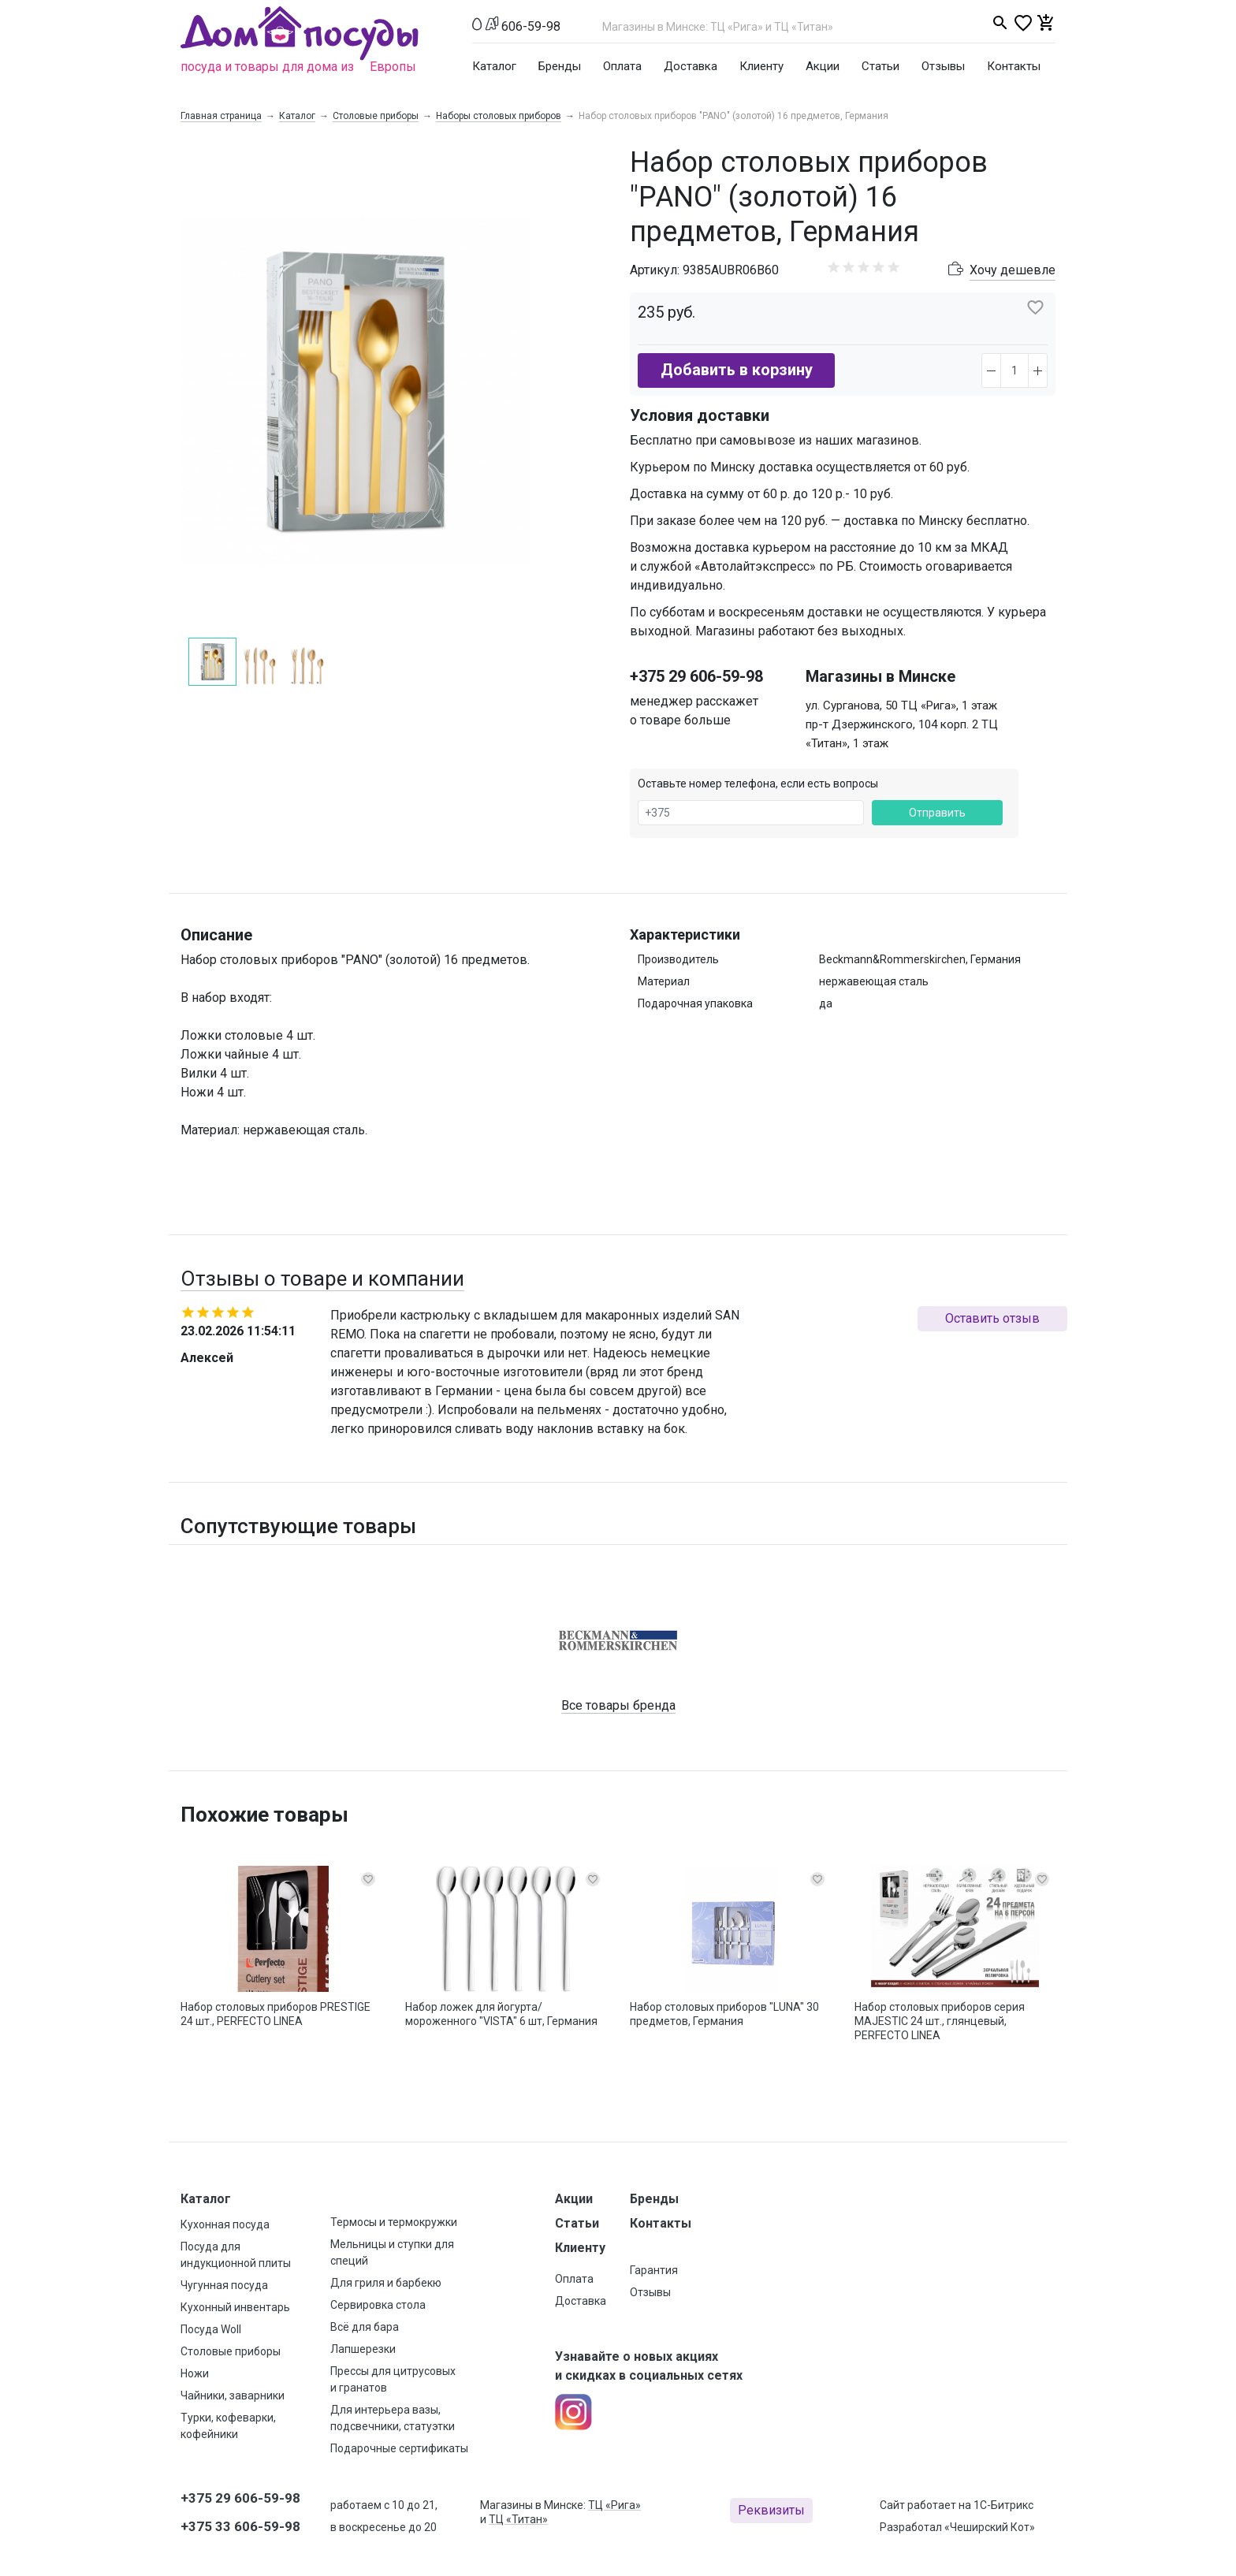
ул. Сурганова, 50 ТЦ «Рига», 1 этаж (901, 705)
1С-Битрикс (1003, 2505)
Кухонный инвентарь (235, 2307)
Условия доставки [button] (699, 415)
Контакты (1014, 66)
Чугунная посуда (224, 2285)
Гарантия (654, 2270)
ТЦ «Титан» (518, 2519)
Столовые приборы (376, 115)
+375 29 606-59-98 (696, 676)
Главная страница (221, 115)
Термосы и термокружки (393, 2222)
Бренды (559, 66)
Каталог (494, 66)
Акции (823, 66)
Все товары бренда (618, 1705)
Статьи (880, 66)
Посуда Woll (211, 2329)
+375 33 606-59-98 (240, 2526)
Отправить (937, 812)
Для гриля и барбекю (385, 2282)
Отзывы (943, 66)
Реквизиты (771, 2510)
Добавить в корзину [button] (737, 369)
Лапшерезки (363, 2349)
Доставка (690, 66)
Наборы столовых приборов (498, 115)
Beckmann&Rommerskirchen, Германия (920, 959)
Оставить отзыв (992, 1318)
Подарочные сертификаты (399, 2448)
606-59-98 (530, 26)
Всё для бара (364, 2327)
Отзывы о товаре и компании (322, 1278)
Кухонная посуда (225, 2224)
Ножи (195, 2373)
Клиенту (761, 66)
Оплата (622, 66)
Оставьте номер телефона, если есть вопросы (758, 783)
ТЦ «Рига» (614, 2505)
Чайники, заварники (233, 2395)
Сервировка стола (378, 2305)
